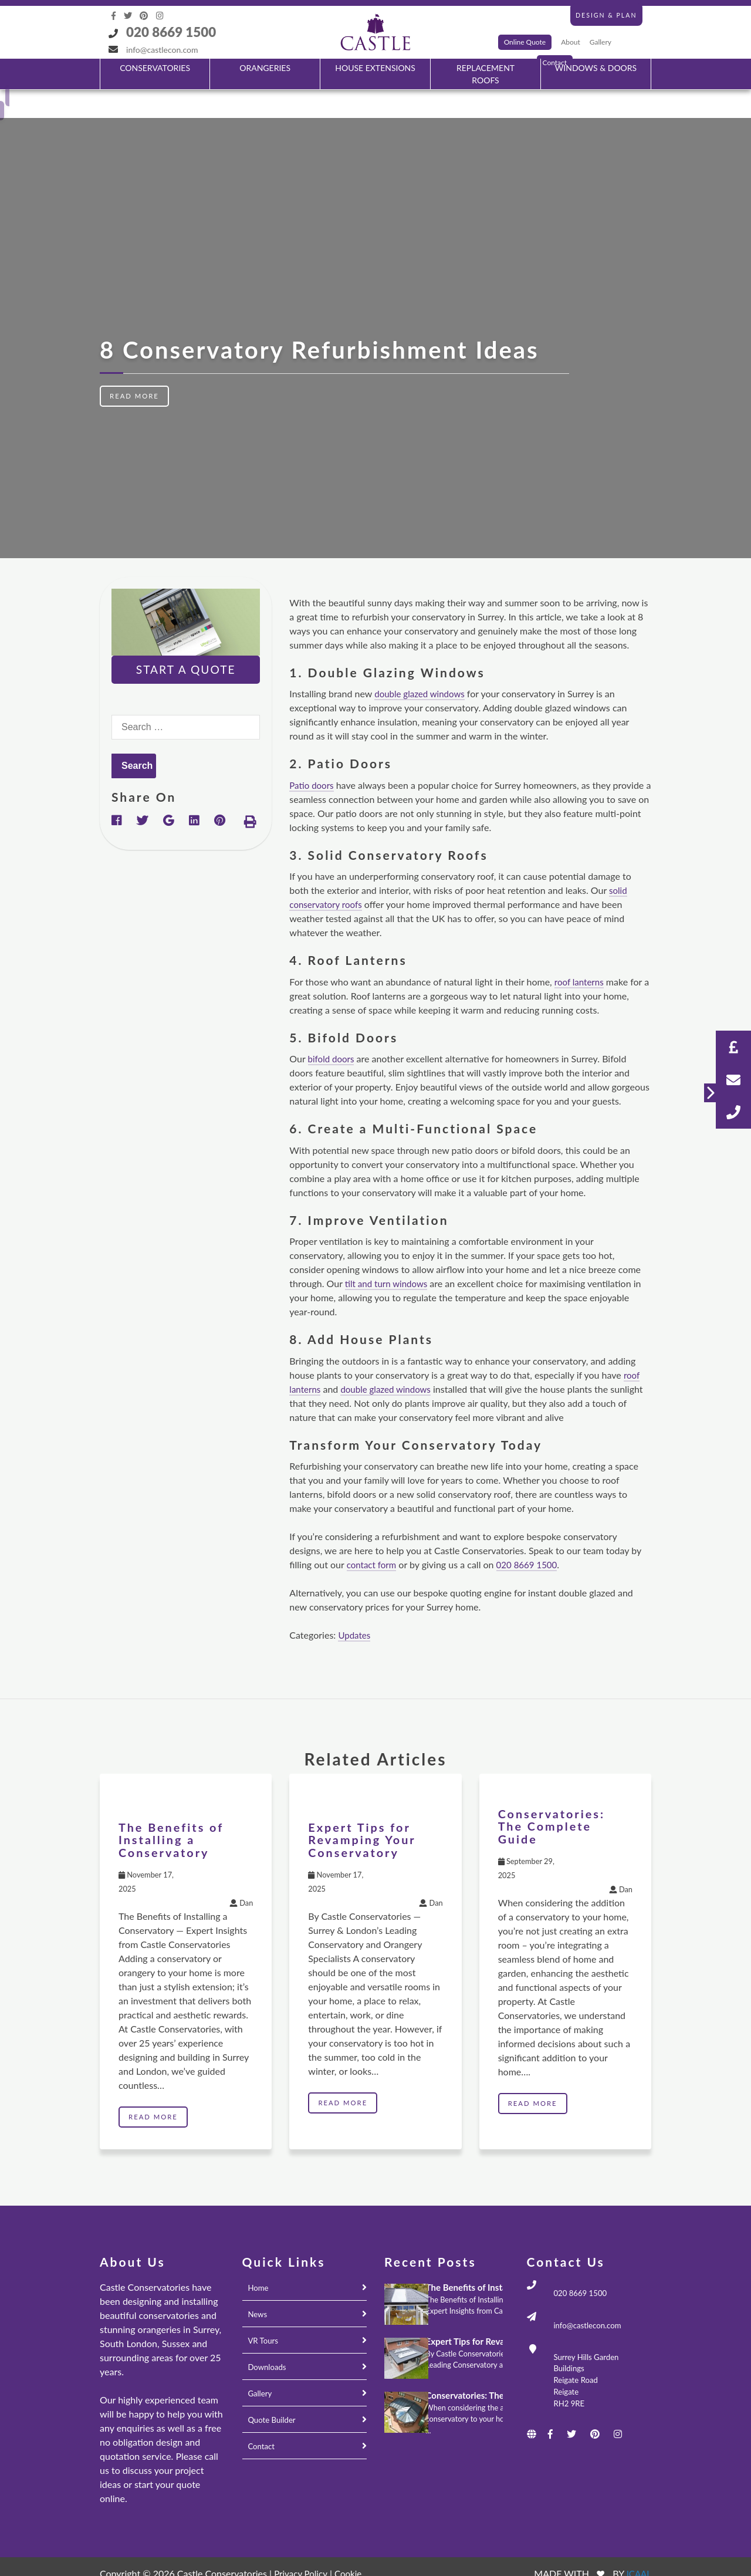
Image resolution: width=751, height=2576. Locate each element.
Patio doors (312, 756)
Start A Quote (186, 641)
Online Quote (525, 42)
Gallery (600, 42)
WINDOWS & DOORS (596, 68)
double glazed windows (422, 665)
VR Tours (264, 2312)
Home (259, 2259)
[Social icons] (115, 15)
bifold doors (332, 1030)
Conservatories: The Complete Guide (554, 1797)
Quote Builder (273, 2391)
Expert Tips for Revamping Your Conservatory (364, 1811)
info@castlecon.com (162, 50)
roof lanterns (580, 953)
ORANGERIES (264, 68)
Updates (355, 1606)
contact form (373, 1536)
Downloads (268, 2339)
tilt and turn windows (388, 1255)
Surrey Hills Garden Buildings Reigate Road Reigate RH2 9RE (588, 2358)
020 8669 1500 (171, 32)
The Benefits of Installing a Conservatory (173, 1811)
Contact (262, 2418)
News (258, 2286)
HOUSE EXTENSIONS (375, 68)
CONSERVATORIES (155, 68)
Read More (136, 368)
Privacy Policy (302, 2545)
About (570, 42)
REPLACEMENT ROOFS (485, 74)
